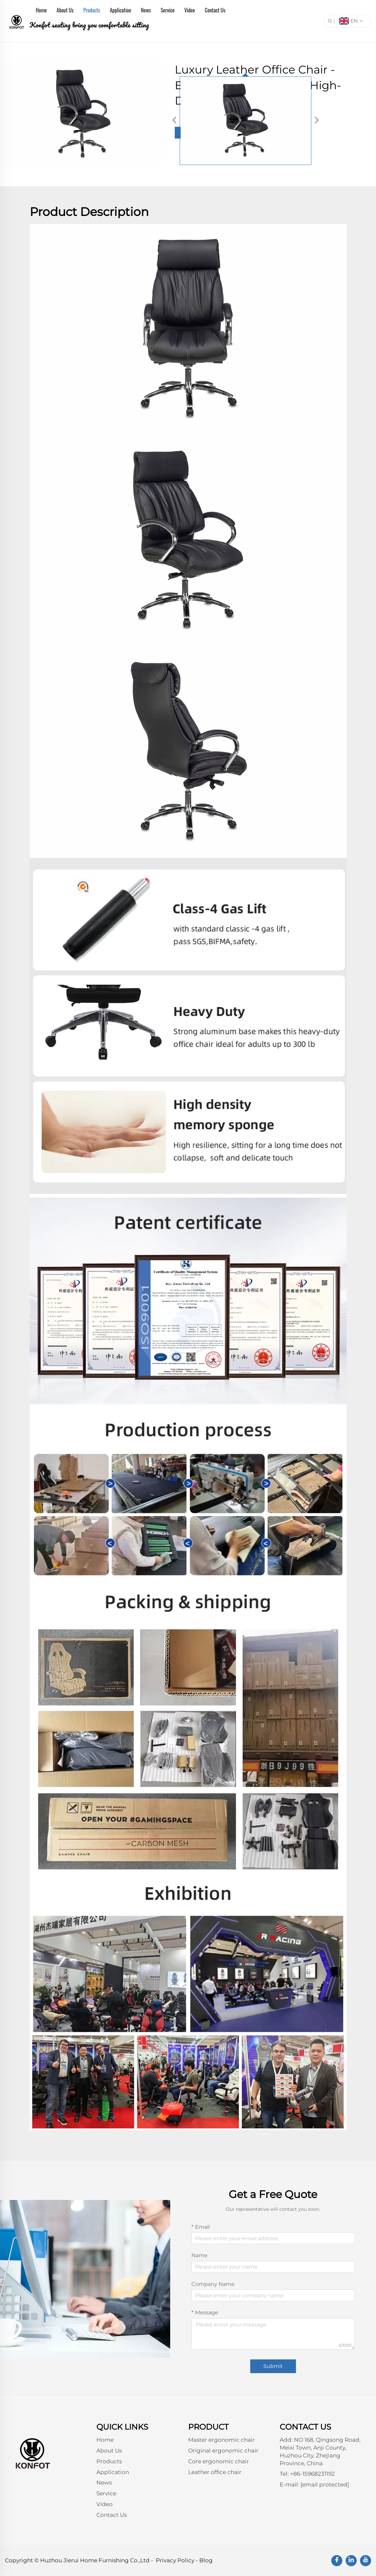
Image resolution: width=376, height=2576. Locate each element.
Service (168, 10)
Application (120, 10)
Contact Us (215, 10)
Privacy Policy (175, 2560)
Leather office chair (214, 2472)
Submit (273, 2366)
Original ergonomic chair (223, 2450)
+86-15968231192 (312, 2473)
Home (41, 10)
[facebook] (336, 2560)
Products (91, 10)
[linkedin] (351, 2560)
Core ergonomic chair (218, 2461)
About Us (65, 10)
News (146, 10)
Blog (206, 2560)
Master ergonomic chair (221, 2440)
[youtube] (365, 2560)
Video (189, 10)
